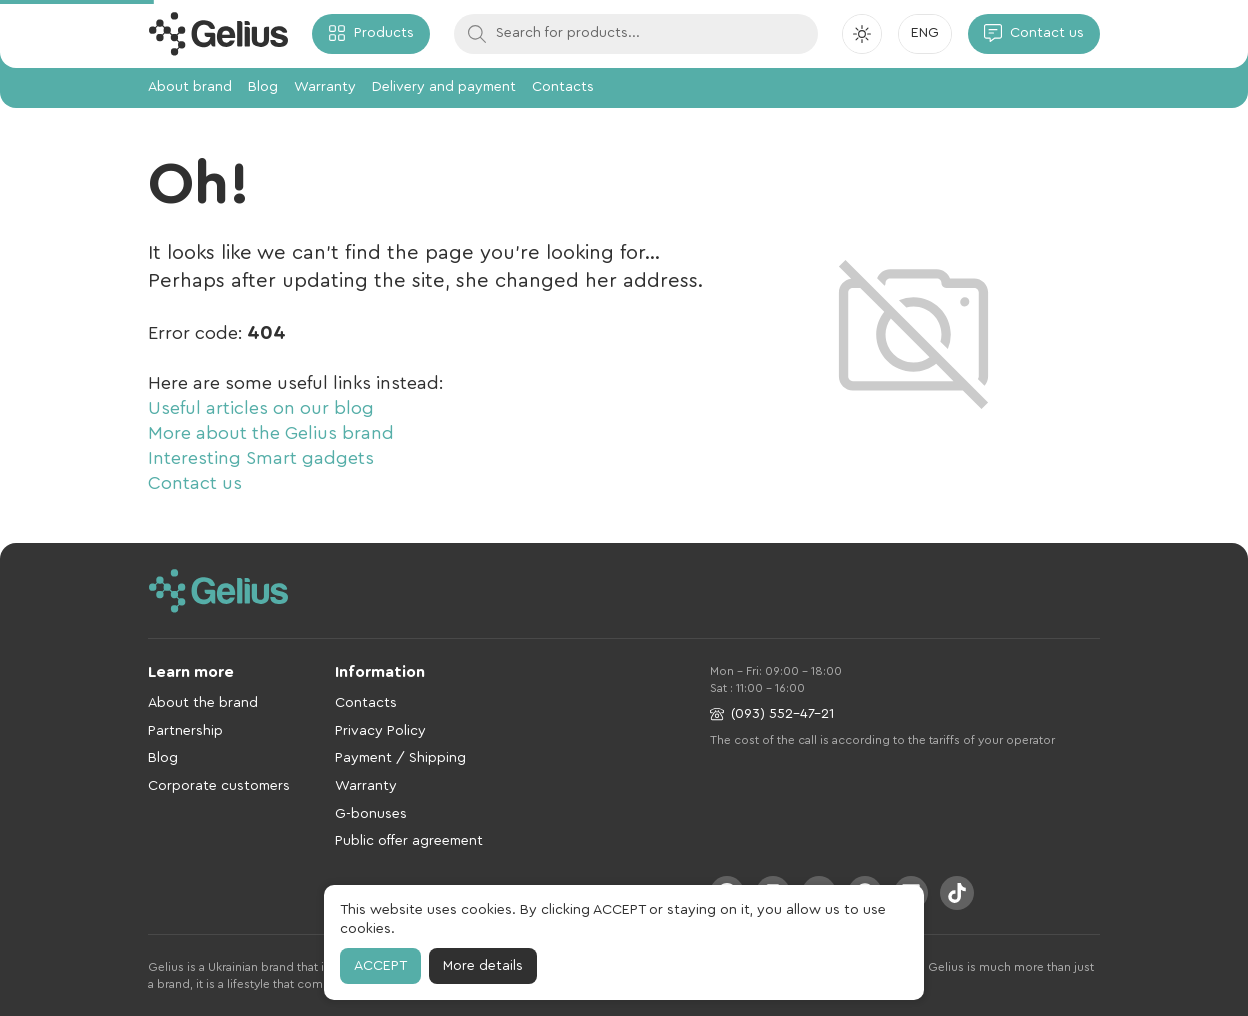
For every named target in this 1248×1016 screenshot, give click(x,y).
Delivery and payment (444, 87)
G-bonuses (371, 814)
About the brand (203, 703)
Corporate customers (219, 786)
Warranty (325, 87)
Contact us (195, 483)
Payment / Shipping (400, 758)
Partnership (185, 731)
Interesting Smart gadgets (261, 458)
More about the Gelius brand (271, 433)
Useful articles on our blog (261, 408)
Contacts (563, 87)
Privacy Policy (380, 731)
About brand (190, 87)
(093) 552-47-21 (772, 714)
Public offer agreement (409, 841)
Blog (263, 87)
